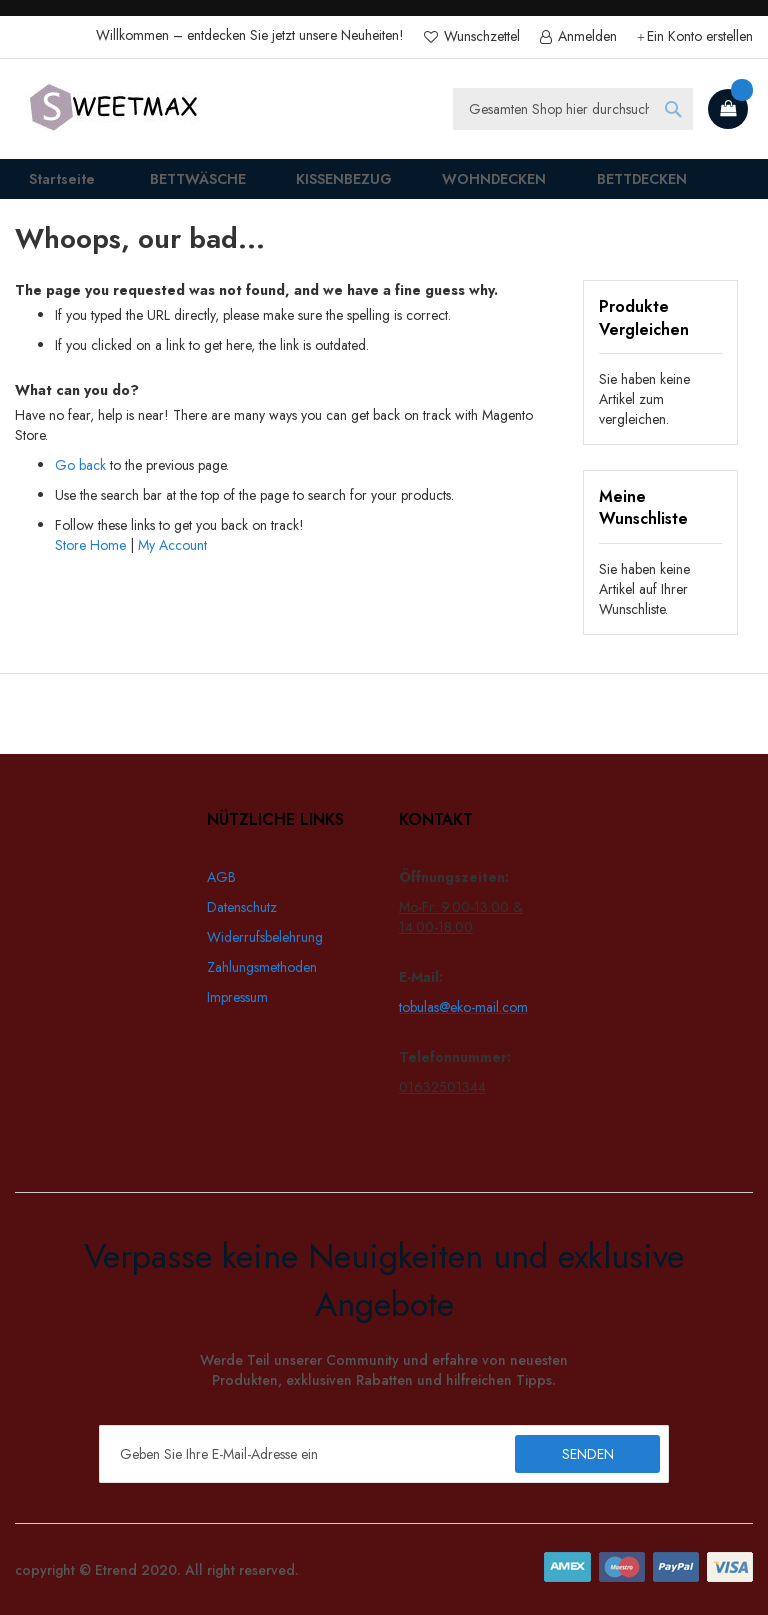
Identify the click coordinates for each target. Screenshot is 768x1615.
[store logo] (115, 109)
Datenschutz (242, 907)
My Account (172, 558)
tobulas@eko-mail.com (463, 1007)
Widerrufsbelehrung (265, 937)
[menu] (384, 186)
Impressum (237, 997)
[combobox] (573, 109)
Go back (80, 478)
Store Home (90, 558)
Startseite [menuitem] (50, 185)
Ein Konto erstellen (700, 36)
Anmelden (585, 36)
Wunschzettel (480, 36)
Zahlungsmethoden (262, 967)
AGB (221, 877)
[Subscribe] (587, 1454)
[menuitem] (181, 186)
